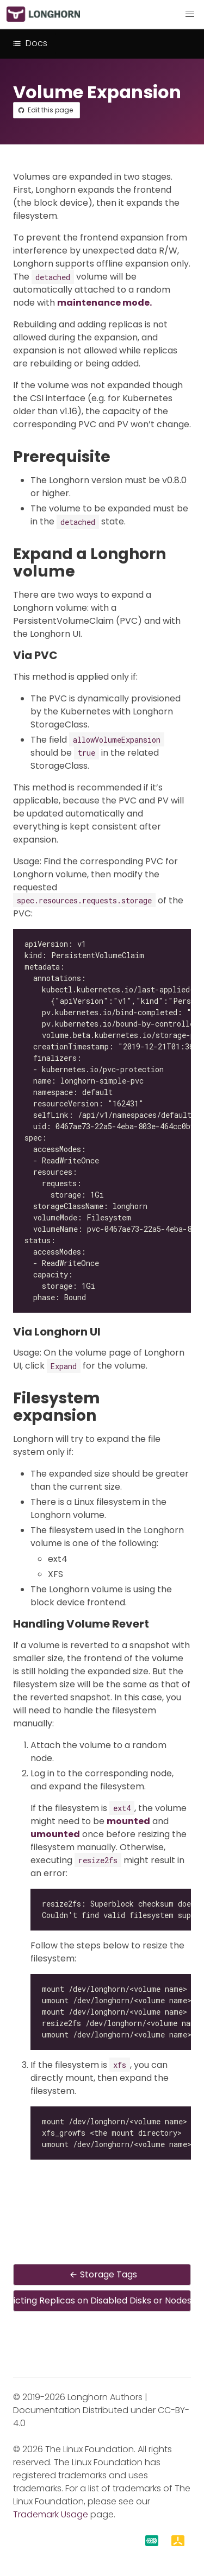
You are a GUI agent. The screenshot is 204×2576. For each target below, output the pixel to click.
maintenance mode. (104, 302)
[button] (190, 14)
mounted (128, 1821)
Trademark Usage (50, 2514)
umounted (55, 1834)
